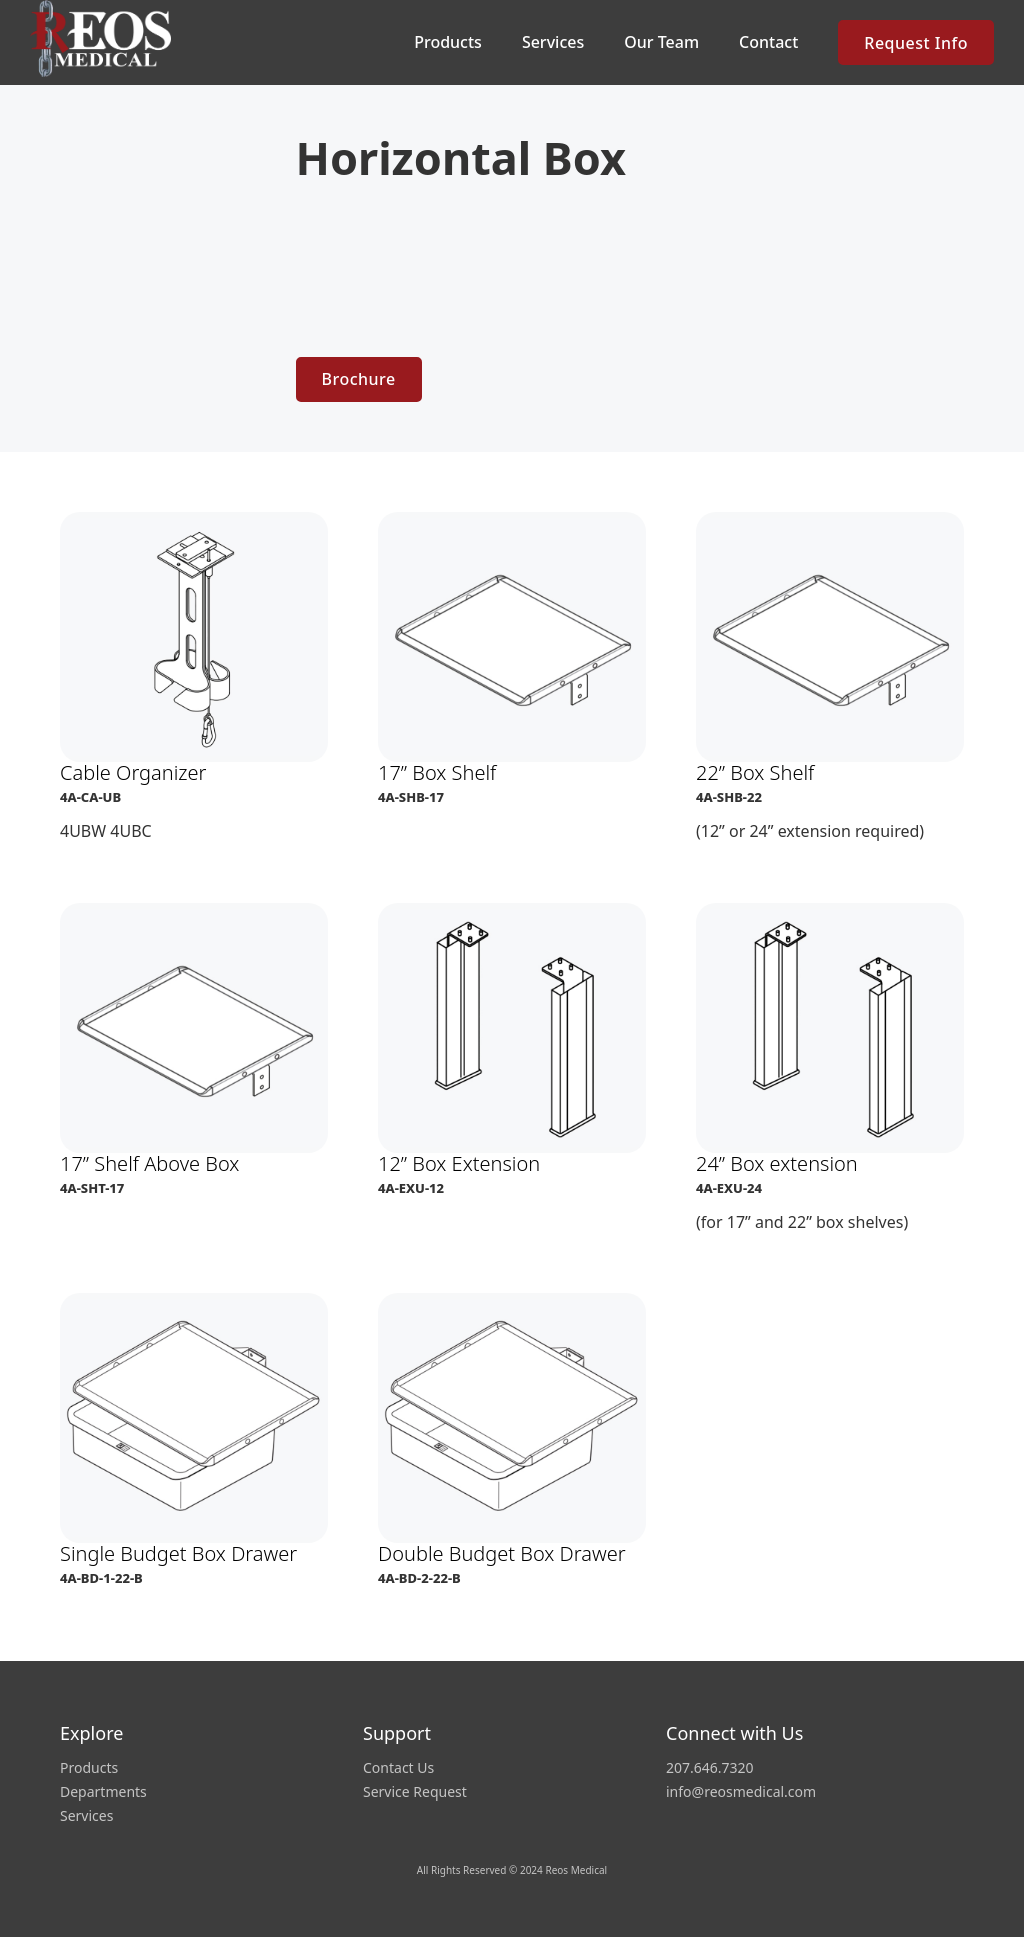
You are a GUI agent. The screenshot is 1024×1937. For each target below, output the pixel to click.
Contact (768, 42)
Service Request (415, 1792)
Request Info (916, 43)
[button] (448, 42)
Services (553, 42)
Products (89, 1768)
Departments (103, 1792)
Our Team (661, 42)
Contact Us (398, 1768)
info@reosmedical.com (741, 1792)
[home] (105, 38)
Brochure (359, 379)
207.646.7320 (710, 1768)
